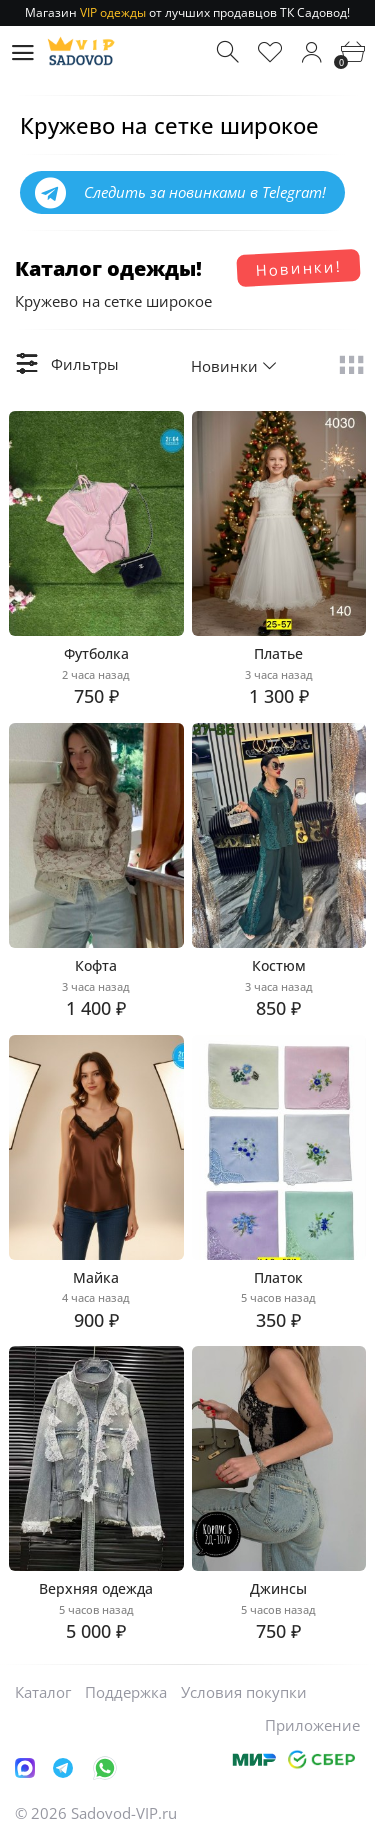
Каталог (43, 1692)
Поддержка (126, 1692)
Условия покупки (244, 1692)
